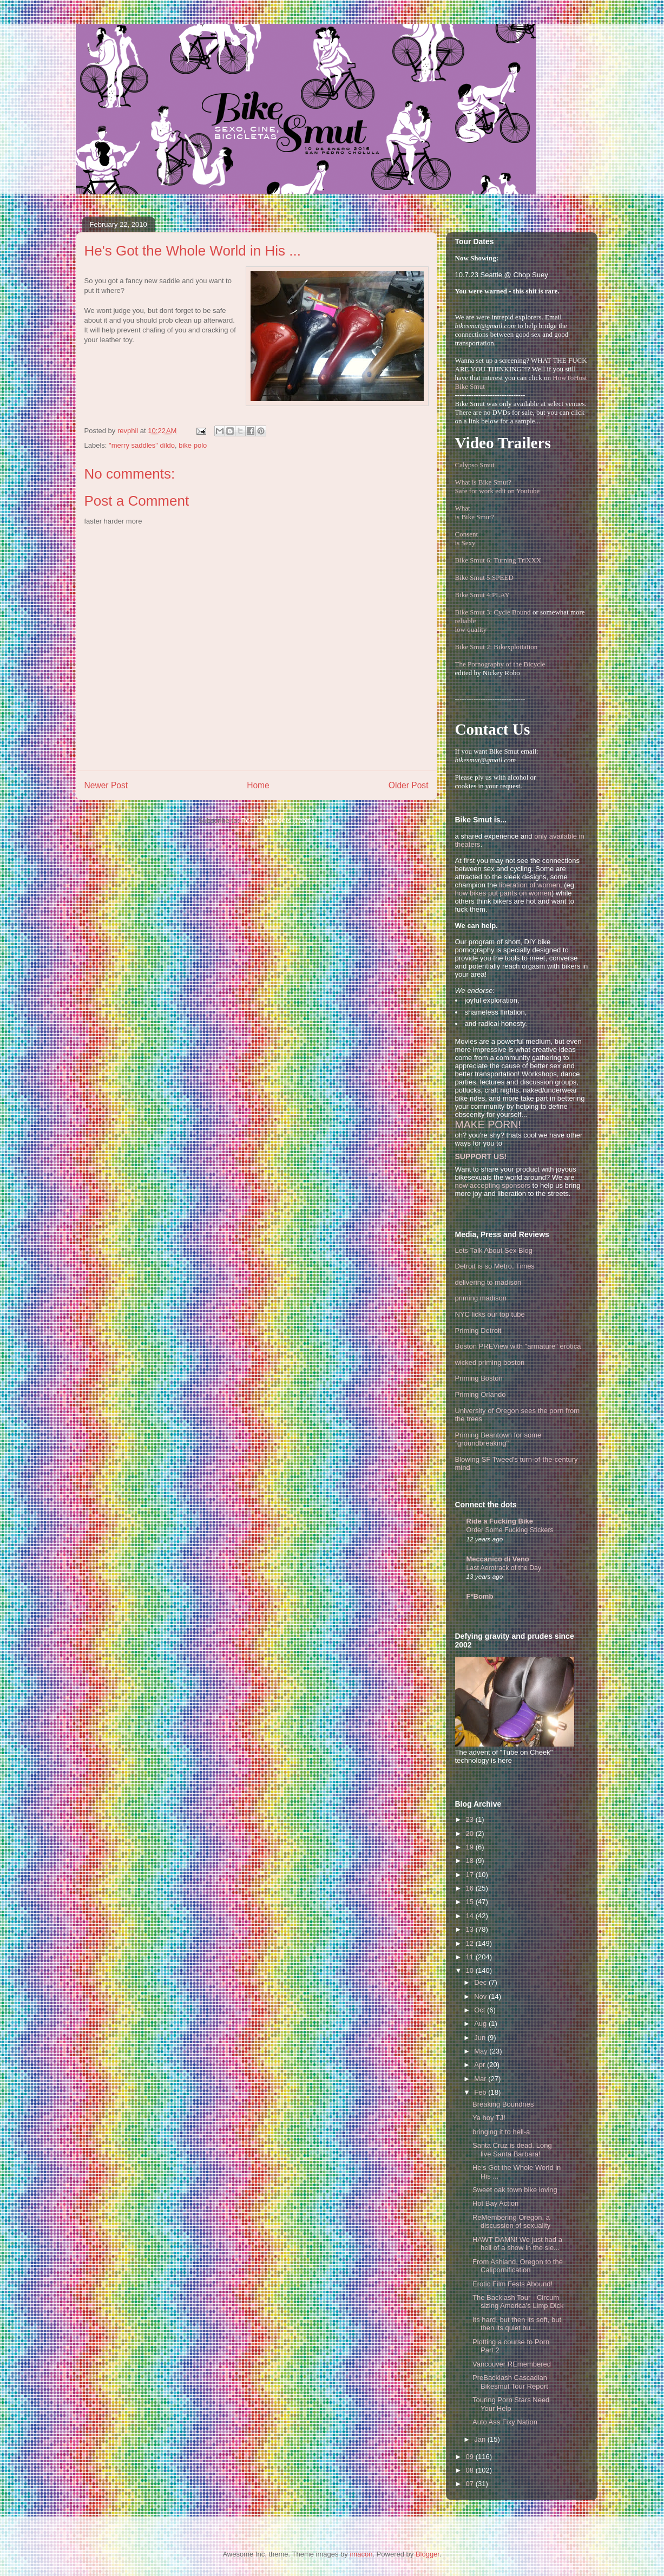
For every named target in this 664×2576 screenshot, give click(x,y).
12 (471, 1943)
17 (471, 1875)
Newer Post (106, 785)
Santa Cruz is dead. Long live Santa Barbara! (512, 2149)
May (481, 2051)
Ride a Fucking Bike (500, 1521)
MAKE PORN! (488, 1124)
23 (471, 1819)
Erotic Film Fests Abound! (512, 2284)
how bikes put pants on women (503, 893)
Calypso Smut (475, 465)
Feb (481, 2092)
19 (471, 1847)
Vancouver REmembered (511, 2364)
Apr (480, 2065)
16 (471, 1888)
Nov (481, 1996)
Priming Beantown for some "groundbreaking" (498, 1439)
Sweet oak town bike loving (514, 2190)
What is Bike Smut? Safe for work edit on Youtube (497, 486)
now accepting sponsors (492, 1185)
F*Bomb (480, 1596)
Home (258, 785)
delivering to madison (488, 1282)
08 (471, 2470)
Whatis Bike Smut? (475, 512)
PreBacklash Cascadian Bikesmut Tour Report (510, 2382)
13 (471, 1929)
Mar (481, 2079)
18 (471, 1860)
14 (471, 1916)
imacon (361, 2554)
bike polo (193, 445)
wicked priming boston (490, 1362)
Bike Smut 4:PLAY (482, 595)
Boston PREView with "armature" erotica (518, 1346)
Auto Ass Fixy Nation (504, 2422)
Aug (481, 2023)
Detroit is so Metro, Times (495, 1266)
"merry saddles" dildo (142, 445)
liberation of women (529, 885)
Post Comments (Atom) (277, 820)
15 (471, 1902)
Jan (481, 2439)
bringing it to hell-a (501, 2132)
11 (471, 1957)
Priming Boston (479, 1378)
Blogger (427, 2554)
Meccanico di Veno (497, 1559)
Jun (481, 2038)
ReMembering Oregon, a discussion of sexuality (511, 2221)
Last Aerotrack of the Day (504, 1568)
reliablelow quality (471, 625)
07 (471, 2484)
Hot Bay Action (495, 2203)
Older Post (409, 785)
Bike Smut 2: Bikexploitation (496, 647)
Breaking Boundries (503, 2104)
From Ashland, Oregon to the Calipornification (517, 2266)
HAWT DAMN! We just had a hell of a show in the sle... (517, 2243)
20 (471, 1833)
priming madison (481, 1298)
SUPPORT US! (481, 1156)
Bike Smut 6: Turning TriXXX (498, 560)
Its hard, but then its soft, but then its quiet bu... (516, 2324)
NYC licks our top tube (490, 1314)
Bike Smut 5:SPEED (484, 577)
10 (471, 1970)
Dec (481, 1982)
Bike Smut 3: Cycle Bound (493, 612)
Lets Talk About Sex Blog (494, 1250)
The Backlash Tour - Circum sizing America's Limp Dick (517, 2301)
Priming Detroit (478, 1330)
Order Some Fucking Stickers (510, 1530)
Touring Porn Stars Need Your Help (510, 2404)
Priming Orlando (480, 1394)
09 (471, 2457)
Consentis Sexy (466, 538)
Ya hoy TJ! (488, 2118)
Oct (480, 2010)
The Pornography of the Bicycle (500, 664)
